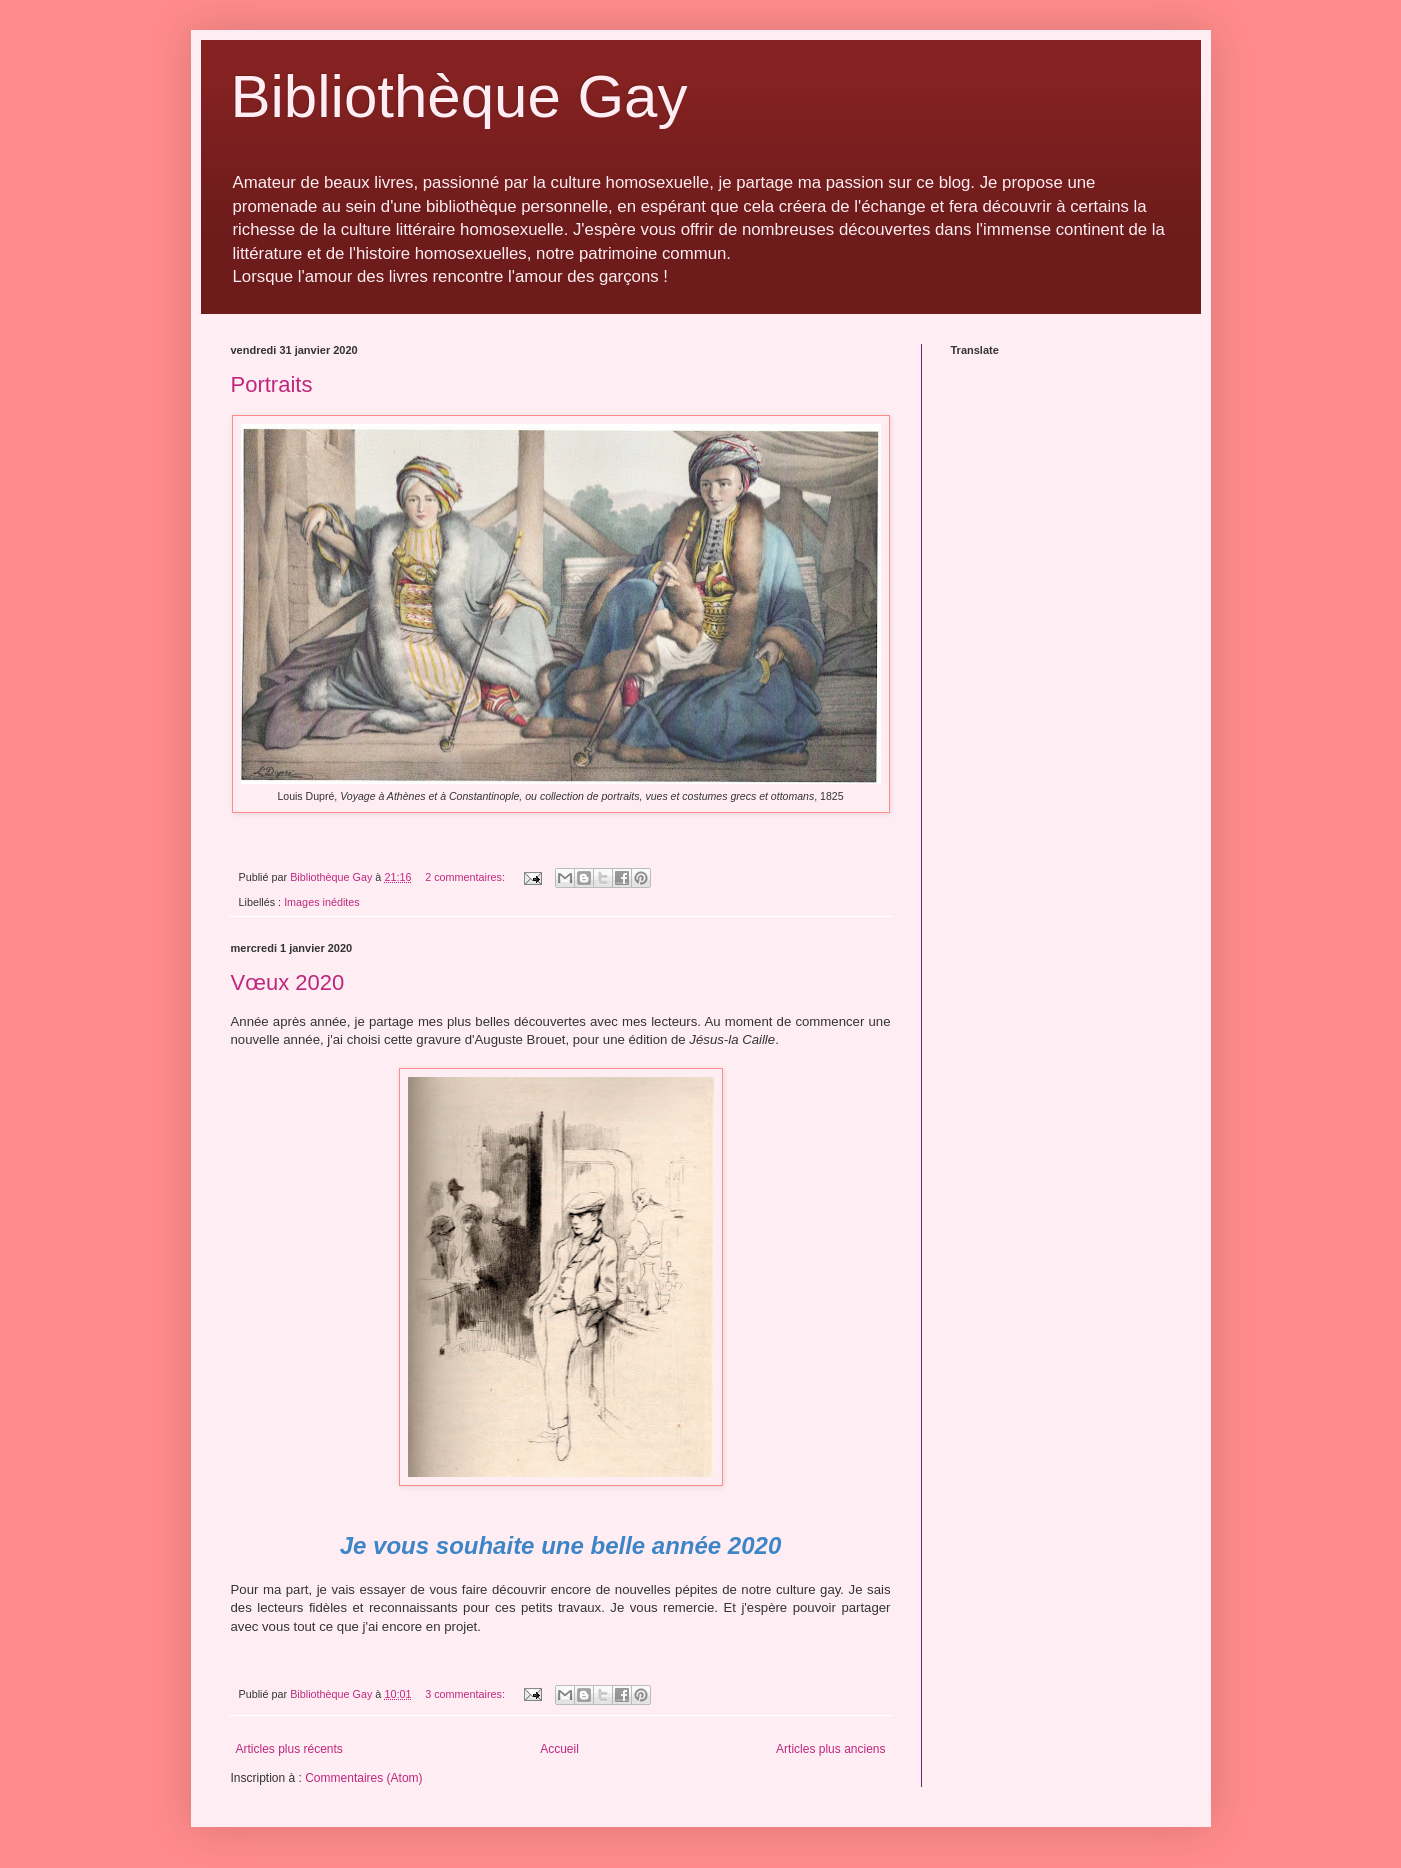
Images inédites (322, 902)
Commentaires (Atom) (363, 1778)
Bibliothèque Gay (459, 96)
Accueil (559, 1749)
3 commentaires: (466, 1694)
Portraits (272, 384)
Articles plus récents (289, 1749)
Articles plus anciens (830, 1749)
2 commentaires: (466, 877)
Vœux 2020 (288, 982)
